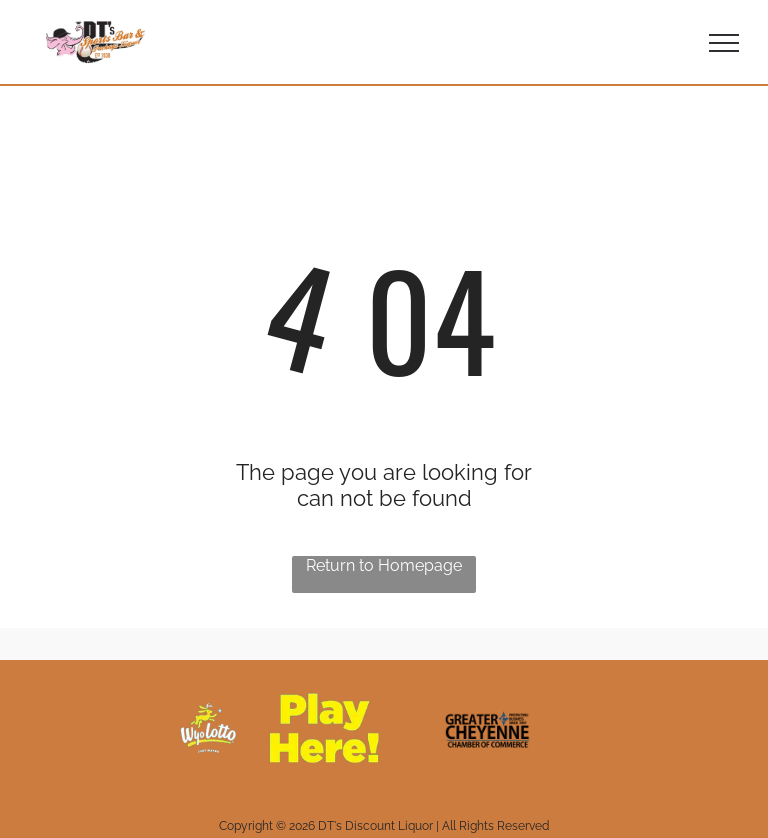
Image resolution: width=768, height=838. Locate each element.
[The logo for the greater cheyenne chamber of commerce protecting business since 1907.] (487, 728)
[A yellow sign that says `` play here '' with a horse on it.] (280, 728)
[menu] (724, 43)
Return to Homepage (384, 565)
